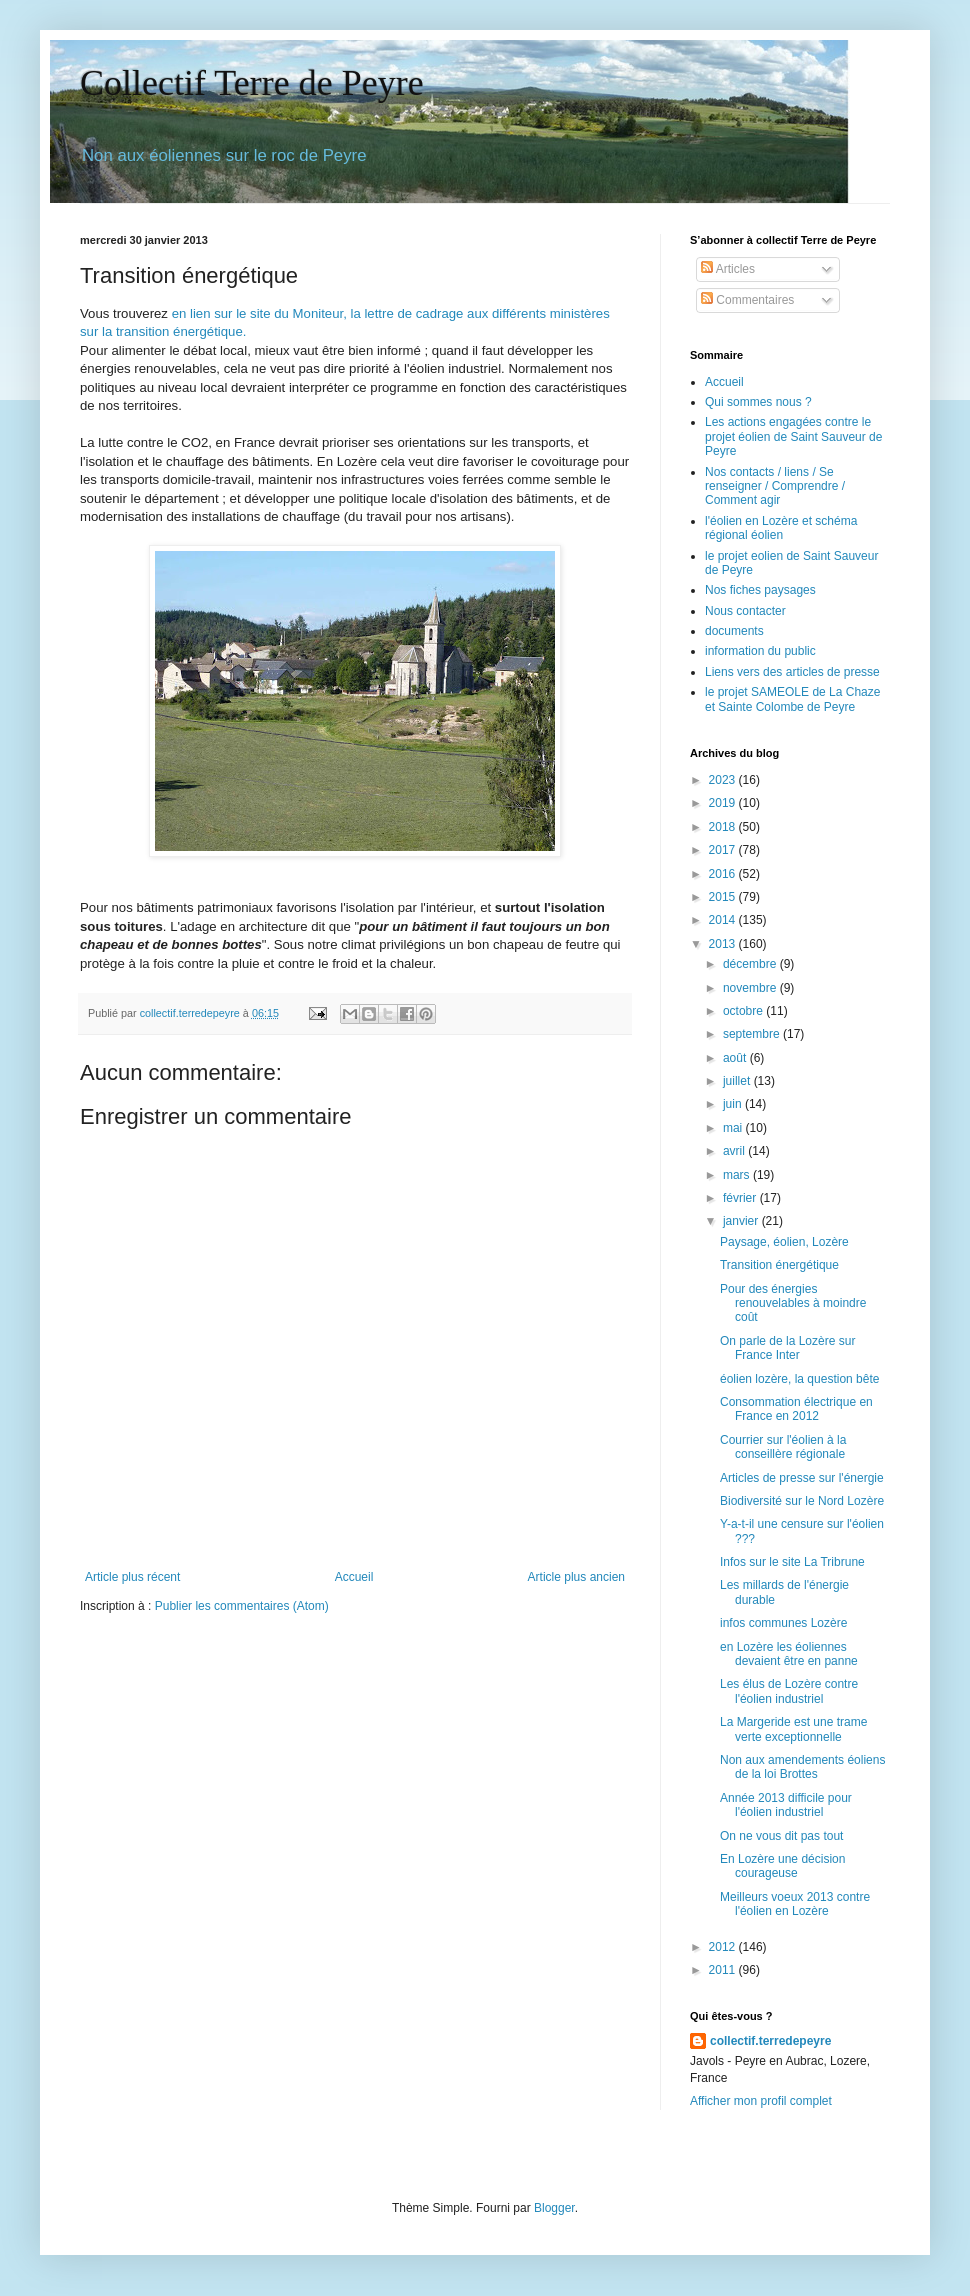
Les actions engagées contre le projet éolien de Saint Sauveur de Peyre (793, 436)
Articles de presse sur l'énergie (802, 1478)
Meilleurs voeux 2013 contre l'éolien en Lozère (795, 1904)
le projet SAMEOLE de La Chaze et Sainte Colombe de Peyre (792, 699)
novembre (751, 988)
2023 (724, 780)
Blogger (554, 2208)
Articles (728, 269)
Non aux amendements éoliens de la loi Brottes (802, 1767)
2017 (724, 850)
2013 (724, 944)
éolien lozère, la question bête (799, 1379)
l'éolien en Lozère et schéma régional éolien (781, 528)
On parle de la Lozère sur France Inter (787, 1348)
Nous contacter (745, 611)
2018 (724, 827)
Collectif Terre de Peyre (252, 83)
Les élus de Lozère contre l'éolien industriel (789, 1691)
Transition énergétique (779, 1265)
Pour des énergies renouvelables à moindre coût (793, 1303)
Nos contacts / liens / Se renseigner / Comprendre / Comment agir (775, 486)
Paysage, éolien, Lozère (784, 1242)
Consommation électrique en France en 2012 (796, 1409)
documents (734, 631)
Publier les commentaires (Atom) (242, 1606)
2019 (724, 803)
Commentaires (747, 300)
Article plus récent (132, 1577)
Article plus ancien (576, 1577)
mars (738, 1175)
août (736, 1058)
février (741, 1198)
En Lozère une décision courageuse (782, 1866)
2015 (724, 897)
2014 (724, 920)
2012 (724, 1947)
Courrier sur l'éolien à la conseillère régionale (783, 1447)
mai (734, 1128)
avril (735, 1151)
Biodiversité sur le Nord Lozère (802, 1501)
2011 (724, 1970)
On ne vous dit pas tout (781, 1836)
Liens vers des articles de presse (792, 672)
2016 (724, 874)
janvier (742, 1221)
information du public (760, 651)
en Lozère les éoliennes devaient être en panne (789, 1654)
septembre (753, 1034)
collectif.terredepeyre (770, 2041)
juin (734, 1104)
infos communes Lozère (783, 1623)
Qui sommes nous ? (758, 402)
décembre (751, 964)
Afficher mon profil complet (761, 2101)
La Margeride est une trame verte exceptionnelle (793, 1729)
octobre (744, 1011)
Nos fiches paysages (760, 590)
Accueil (354, 1577)
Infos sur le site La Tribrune (792, 1562)
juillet (738, 1081)
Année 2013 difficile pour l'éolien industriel (786, 1805)
